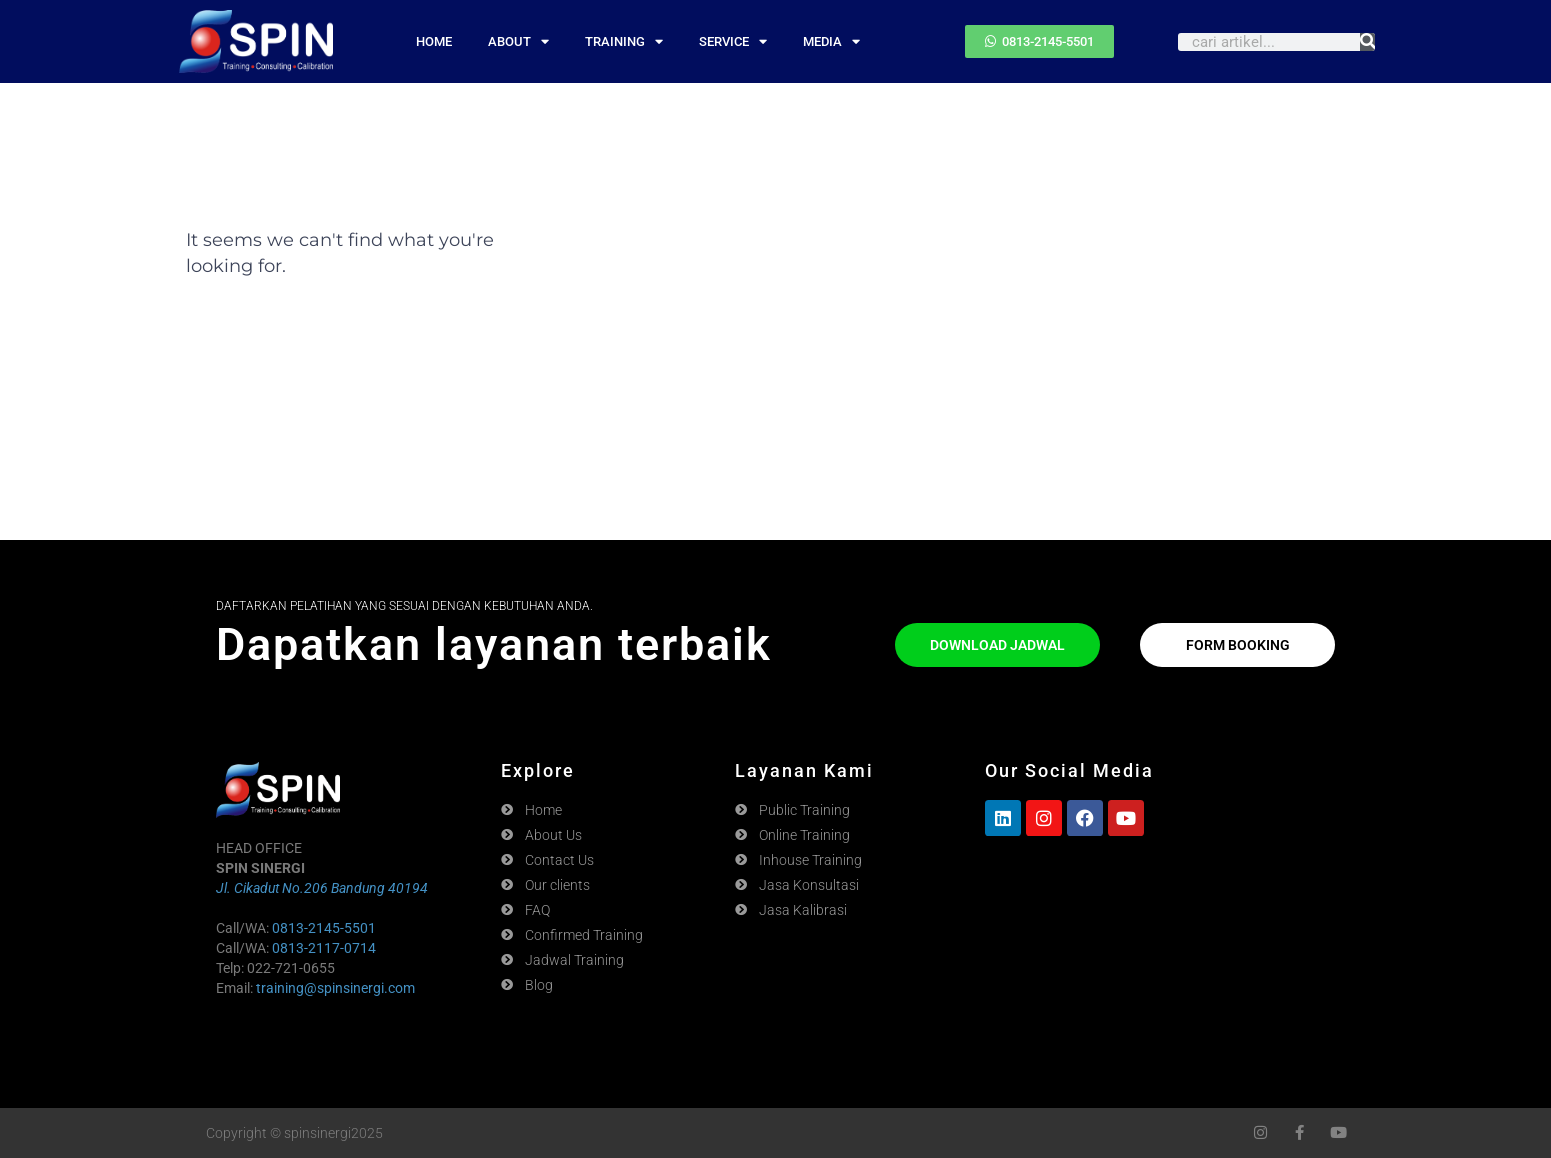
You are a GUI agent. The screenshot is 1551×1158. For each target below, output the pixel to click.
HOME (434, 41)
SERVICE (733, 41)
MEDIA (831, 41)
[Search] (1367, 42)
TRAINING (624, 41)
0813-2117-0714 (324, 948)
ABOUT (518, 41)
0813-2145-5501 (324, 928)
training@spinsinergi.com (335, 988)
